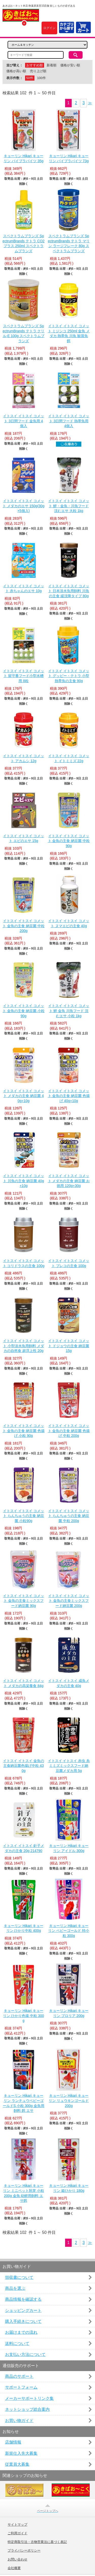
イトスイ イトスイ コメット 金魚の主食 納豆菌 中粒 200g (24, 927)
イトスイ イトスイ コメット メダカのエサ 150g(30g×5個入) (23, 507)
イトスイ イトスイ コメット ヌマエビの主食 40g (68, 924)
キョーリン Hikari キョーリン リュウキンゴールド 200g (69, 2102)
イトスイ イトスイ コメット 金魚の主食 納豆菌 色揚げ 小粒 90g (24, 1432)
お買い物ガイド (19, 2422)
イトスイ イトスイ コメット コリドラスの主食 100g (24, 1264)
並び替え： (14, 65)
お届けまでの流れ (21, 2334)
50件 (30, 79)
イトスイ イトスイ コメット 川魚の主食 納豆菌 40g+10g (23, 1182)
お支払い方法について (25, 2356)
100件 (42, 79)
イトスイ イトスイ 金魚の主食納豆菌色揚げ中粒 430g (23, 1767)
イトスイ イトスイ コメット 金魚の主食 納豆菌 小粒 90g (24, 1012)
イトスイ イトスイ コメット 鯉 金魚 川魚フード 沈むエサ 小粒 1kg (68, 1012)
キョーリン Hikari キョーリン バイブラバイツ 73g (69, 159)
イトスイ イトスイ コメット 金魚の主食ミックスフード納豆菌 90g (23, 1602)
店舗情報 (13, 2444)
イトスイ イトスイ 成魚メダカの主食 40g (68, 1684)
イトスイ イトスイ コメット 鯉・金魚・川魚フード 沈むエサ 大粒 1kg (68, 507)
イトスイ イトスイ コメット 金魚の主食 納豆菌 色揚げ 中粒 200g (69, 1432)
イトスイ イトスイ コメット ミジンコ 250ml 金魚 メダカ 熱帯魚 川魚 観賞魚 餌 (69, 334)
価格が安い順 (72, 65)
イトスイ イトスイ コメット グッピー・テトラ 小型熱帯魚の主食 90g (68, 677)
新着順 (52, 65)
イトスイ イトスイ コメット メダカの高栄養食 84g (23, 1684)
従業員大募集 (17, 2465)
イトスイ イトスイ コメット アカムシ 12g (23, 759)
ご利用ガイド (17, 2534)
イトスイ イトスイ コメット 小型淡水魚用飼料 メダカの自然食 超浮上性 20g (23, 1347)
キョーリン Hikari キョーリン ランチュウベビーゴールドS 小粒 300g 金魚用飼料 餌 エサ (23, 2104)
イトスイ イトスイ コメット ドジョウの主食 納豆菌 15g (68, 1347)
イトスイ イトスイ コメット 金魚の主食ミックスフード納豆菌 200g (68, 1602)
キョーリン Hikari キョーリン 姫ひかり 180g (69, 2189)
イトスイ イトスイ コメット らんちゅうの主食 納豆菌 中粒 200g (68, 1517)
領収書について (19, 2279)
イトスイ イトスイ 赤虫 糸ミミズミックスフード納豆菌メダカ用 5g (69, 1767)
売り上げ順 (39, 71)
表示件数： (14, 79)
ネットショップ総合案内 (27, 2410)
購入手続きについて (23, 2323)
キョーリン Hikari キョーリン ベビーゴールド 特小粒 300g (68, 1932)
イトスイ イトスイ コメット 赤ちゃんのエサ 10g (23, 589)
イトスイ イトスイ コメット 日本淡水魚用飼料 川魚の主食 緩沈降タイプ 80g (68, 592)
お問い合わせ (17, 2561)
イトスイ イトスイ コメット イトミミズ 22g (68, 759)
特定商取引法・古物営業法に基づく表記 (37, 2543)
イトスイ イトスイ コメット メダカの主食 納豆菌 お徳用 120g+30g (69, 1182)
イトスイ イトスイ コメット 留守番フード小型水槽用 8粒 (23, 677)
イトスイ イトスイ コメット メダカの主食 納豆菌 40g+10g (23, 1097)
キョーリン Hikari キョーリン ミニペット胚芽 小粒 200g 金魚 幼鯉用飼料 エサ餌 (23, 2194)
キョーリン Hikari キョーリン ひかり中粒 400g (23, 1929)
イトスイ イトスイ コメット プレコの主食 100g (68, 1264)
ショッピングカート (23, 2312)
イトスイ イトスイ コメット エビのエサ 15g (23, 839)
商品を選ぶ (15, 2289)
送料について (17, 2345)
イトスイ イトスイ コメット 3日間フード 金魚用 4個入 (23, 422)
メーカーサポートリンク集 (29, 2400)
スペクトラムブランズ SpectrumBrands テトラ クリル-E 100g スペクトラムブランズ (24, 334)
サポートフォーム (21, 2389)
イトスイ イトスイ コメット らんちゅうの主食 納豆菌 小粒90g (23, 1517)
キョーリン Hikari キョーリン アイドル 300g (69, 1849)
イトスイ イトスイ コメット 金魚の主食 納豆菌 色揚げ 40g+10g (69, 1097)
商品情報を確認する (23, 2301)
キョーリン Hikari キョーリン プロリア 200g (69, 2014)
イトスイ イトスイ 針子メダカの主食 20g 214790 (23, 1849)
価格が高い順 (16, 71)
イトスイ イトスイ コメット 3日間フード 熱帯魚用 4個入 (68, 422)
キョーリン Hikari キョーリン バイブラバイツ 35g (23, 159)
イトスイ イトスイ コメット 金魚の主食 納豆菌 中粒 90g (69, 842)
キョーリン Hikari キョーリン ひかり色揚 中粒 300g (23, 2017)
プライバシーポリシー (24, 2552)
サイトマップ (17, 2526)
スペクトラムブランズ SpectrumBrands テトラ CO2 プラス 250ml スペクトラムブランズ (24, 244)
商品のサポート (19, 2377)
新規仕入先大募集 (21, 2454)
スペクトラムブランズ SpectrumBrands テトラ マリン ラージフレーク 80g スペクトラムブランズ (69, 244)
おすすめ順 (35, 65)
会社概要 (14, 2569)
